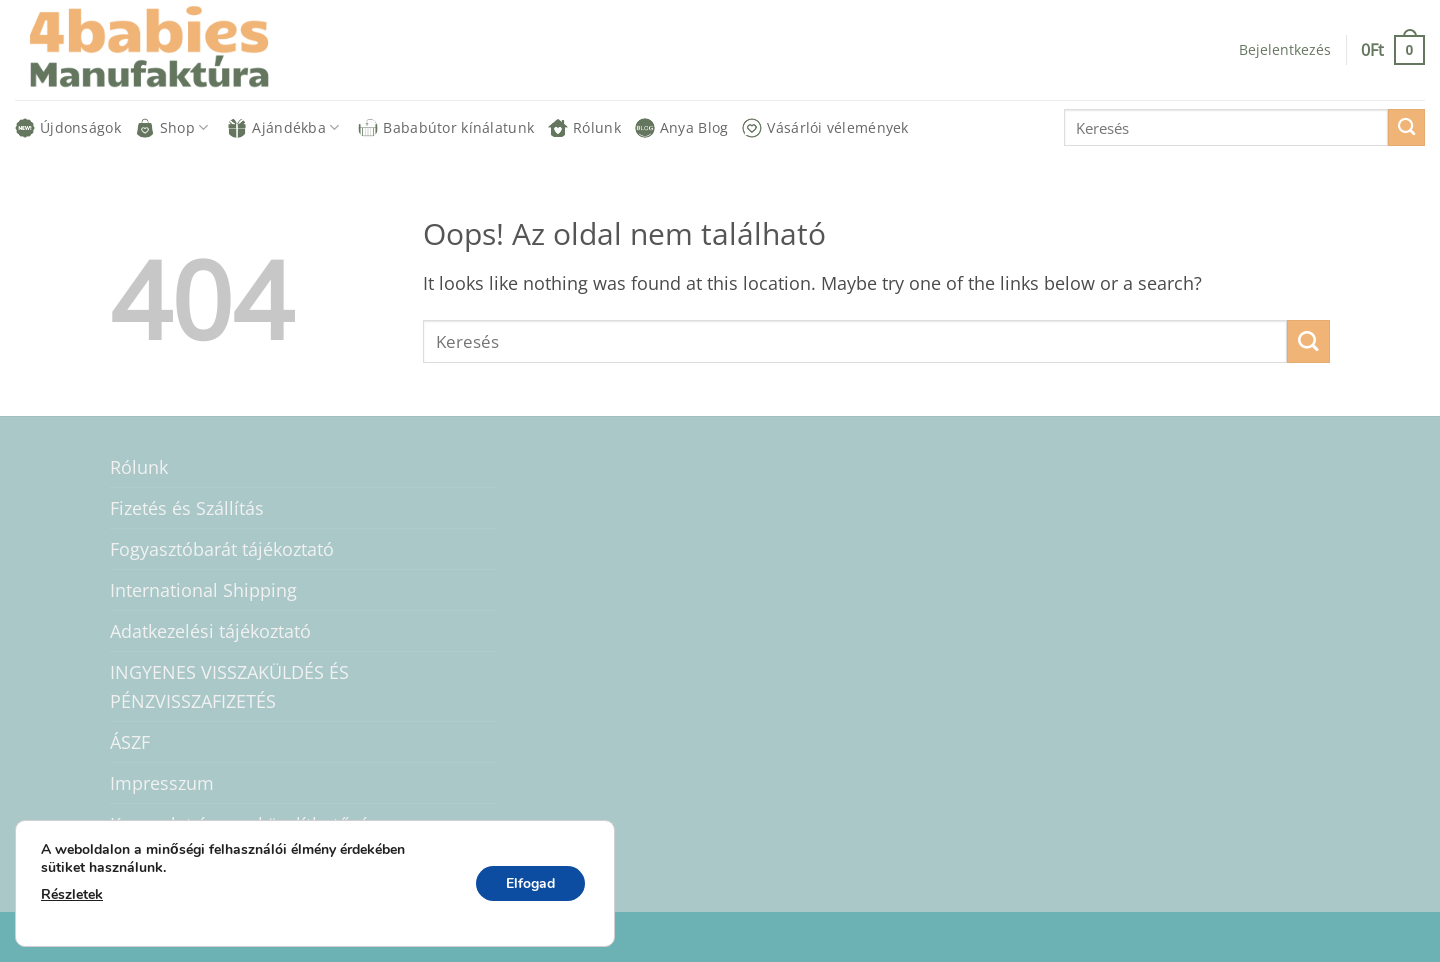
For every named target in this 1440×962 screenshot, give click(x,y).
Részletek (72, 894)
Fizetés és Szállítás (187, 508)
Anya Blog (682, 128)
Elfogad (530, 883)
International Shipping (203, 590)
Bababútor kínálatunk (446, 128)
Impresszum (162, 783)
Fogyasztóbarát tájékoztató (222, 549)
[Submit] (1406, 127)
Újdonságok (68, 128)
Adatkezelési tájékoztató (210, 631)
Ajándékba (283, 128)
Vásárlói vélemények (825, 128)
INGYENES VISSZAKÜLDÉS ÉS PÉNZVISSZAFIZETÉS (229, 686)
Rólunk (584, 128)
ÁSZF (130, 742)
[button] (1285, 50)
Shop (172, 128)
